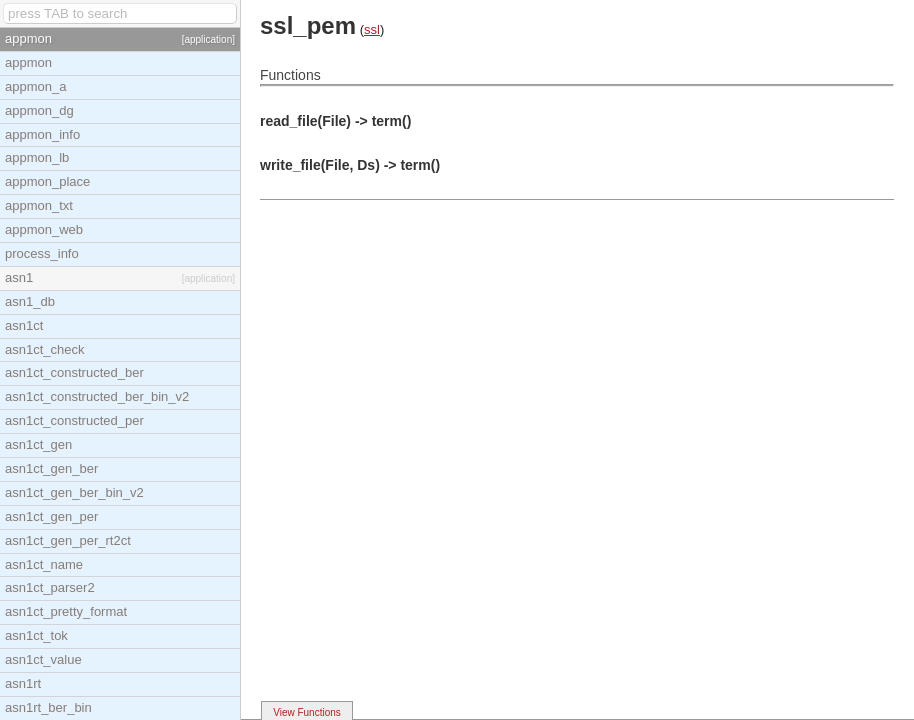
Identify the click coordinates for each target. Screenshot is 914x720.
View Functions (307, 712)
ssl (372, 29)
